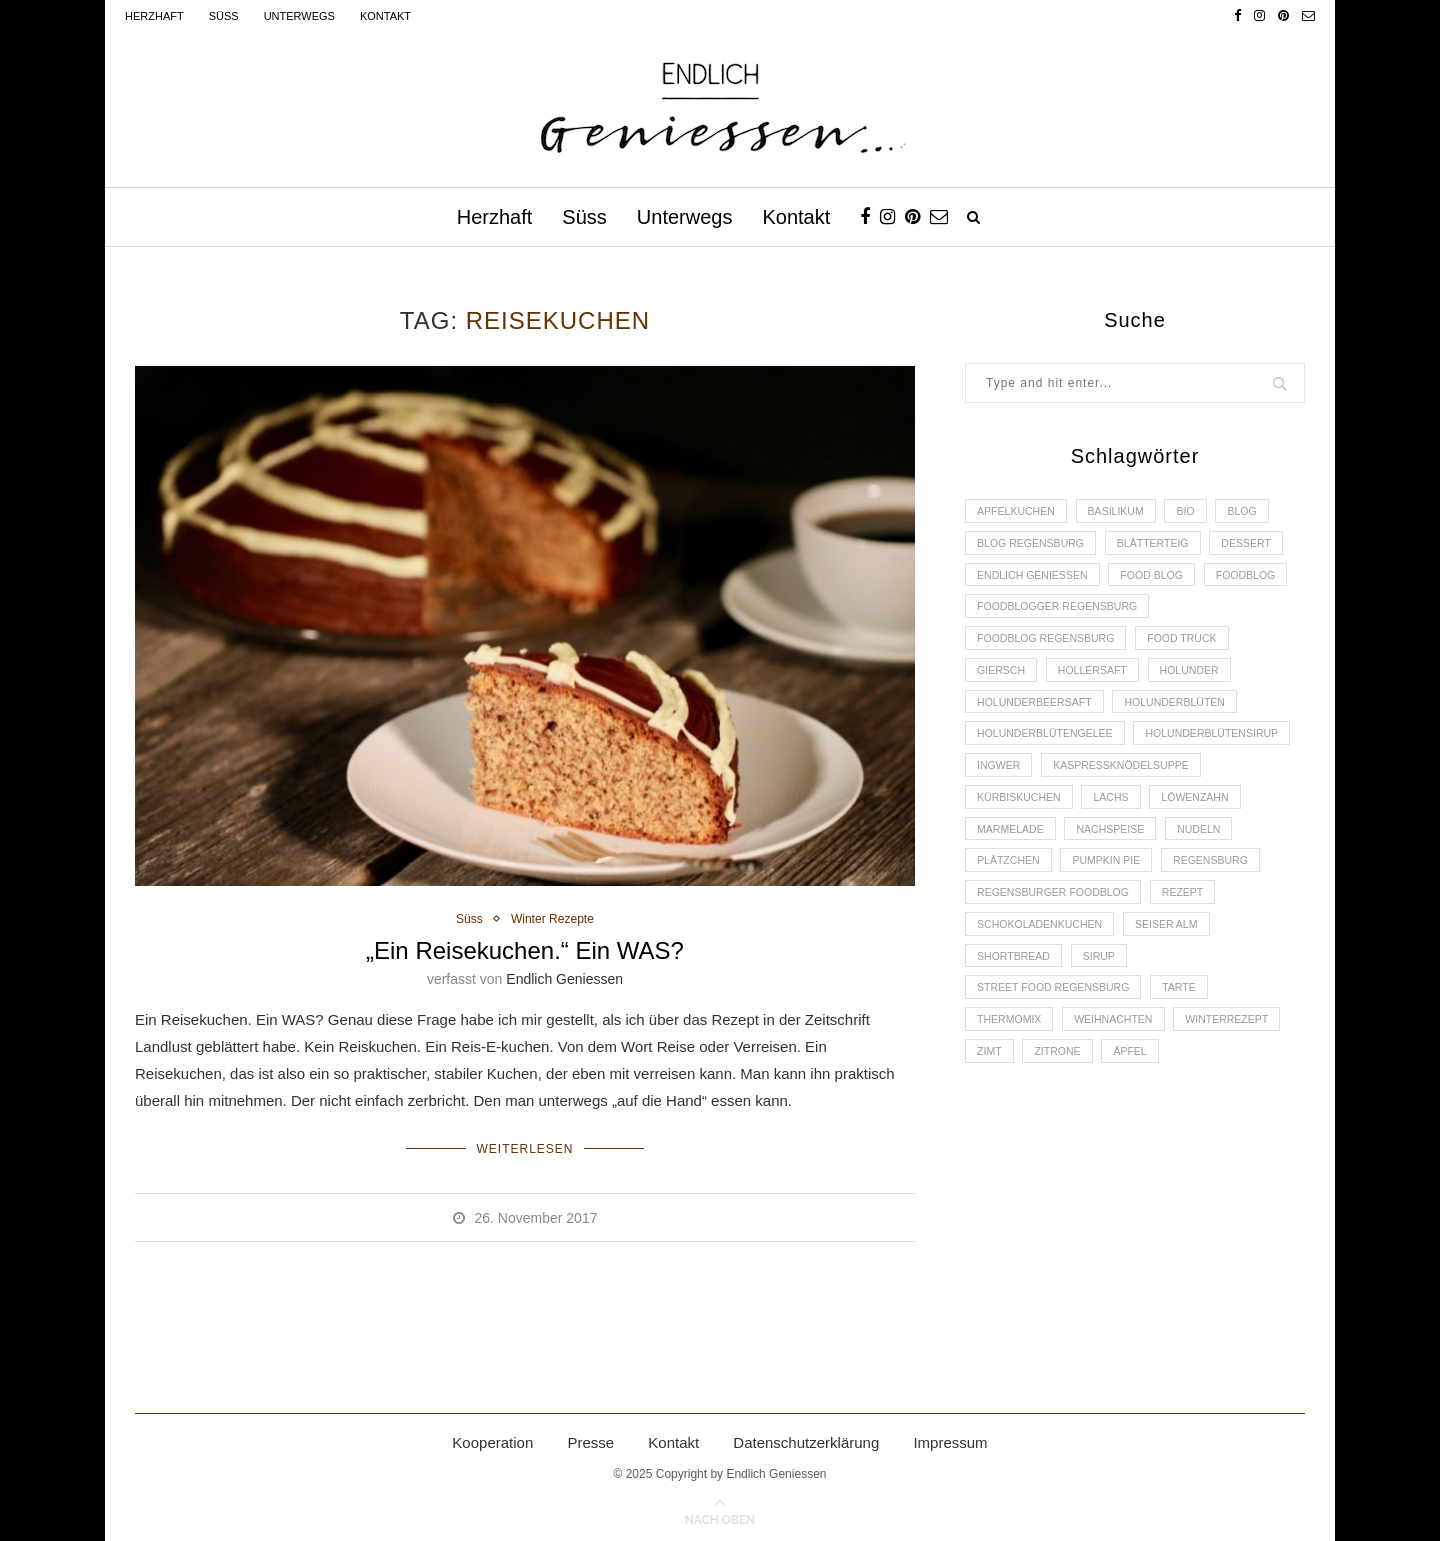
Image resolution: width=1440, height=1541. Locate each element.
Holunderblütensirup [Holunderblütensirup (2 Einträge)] (1047, 786)
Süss (224, 16)
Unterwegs (299, 16)
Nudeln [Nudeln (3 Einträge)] (1106, 888)
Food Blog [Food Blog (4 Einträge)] (1161, 580)
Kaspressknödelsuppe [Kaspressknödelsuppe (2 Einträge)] (1049, 820)
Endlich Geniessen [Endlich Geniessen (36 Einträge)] (1036, 580)
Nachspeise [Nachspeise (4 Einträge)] (1013, 888)
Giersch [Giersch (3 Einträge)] (1003, 683)
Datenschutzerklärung (806, 1438)
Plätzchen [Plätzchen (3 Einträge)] (1197, 888)
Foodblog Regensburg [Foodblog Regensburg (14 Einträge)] (1050, 649)
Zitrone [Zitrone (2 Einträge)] (1063, 1127)
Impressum (950, 1438)
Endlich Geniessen (564, 980)
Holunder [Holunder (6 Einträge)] (1202, 683)
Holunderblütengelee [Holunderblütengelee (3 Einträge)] (1049, 751)
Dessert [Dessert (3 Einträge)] (1261, 546)
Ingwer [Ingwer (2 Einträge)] (1174, 786)
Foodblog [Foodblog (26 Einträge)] (1009, 615)
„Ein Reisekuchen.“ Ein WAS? (525, 951)
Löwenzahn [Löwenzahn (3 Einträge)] (1085, 854)
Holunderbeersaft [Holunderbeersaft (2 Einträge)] (1038, 717)
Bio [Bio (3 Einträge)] (1197, 512)
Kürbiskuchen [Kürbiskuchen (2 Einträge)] (1198, 820)
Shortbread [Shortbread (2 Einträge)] (1016, 1025)
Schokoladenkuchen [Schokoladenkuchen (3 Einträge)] (1043, 991)
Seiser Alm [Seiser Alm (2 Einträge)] (1176, 991)
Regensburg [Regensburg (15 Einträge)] (1123, 922)
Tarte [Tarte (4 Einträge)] (1190, 1059)
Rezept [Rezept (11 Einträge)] (1193, 956)
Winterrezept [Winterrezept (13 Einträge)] (1240, 1093)
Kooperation (492, 1438)
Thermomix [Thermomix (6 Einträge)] (1011, 1093)
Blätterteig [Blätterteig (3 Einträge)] (1162, 546)
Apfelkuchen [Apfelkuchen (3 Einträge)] (1018, 512)
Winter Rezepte (554, 919)
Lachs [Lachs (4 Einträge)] (996, 854)
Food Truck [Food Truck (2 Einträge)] (1193, 649)
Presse (590, 1438)
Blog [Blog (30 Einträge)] (1257, 512)
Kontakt (385, 16)
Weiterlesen (524, 1147)
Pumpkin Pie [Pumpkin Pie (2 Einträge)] (1013, 922)
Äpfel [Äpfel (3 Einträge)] (1139, 1127)
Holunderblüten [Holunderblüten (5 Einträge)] (1185, 717)
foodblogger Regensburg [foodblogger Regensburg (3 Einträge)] (1159, 615)
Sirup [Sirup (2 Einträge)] (1106, 1025)
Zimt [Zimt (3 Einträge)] (991, 1127)
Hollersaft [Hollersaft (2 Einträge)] (1099, 683)
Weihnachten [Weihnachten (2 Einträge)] (1121, 1093)
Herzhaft (154, 16)
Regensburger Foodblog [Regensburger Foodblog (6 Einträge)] (1057, 956)
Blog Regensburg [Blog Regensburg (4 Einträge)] (1034, 546)
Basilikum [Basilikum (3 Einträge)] (1123, 512)
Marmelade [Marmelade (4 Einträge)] (1190, 854)
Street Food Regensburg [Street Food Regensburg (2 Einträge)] (1057, 1059)
